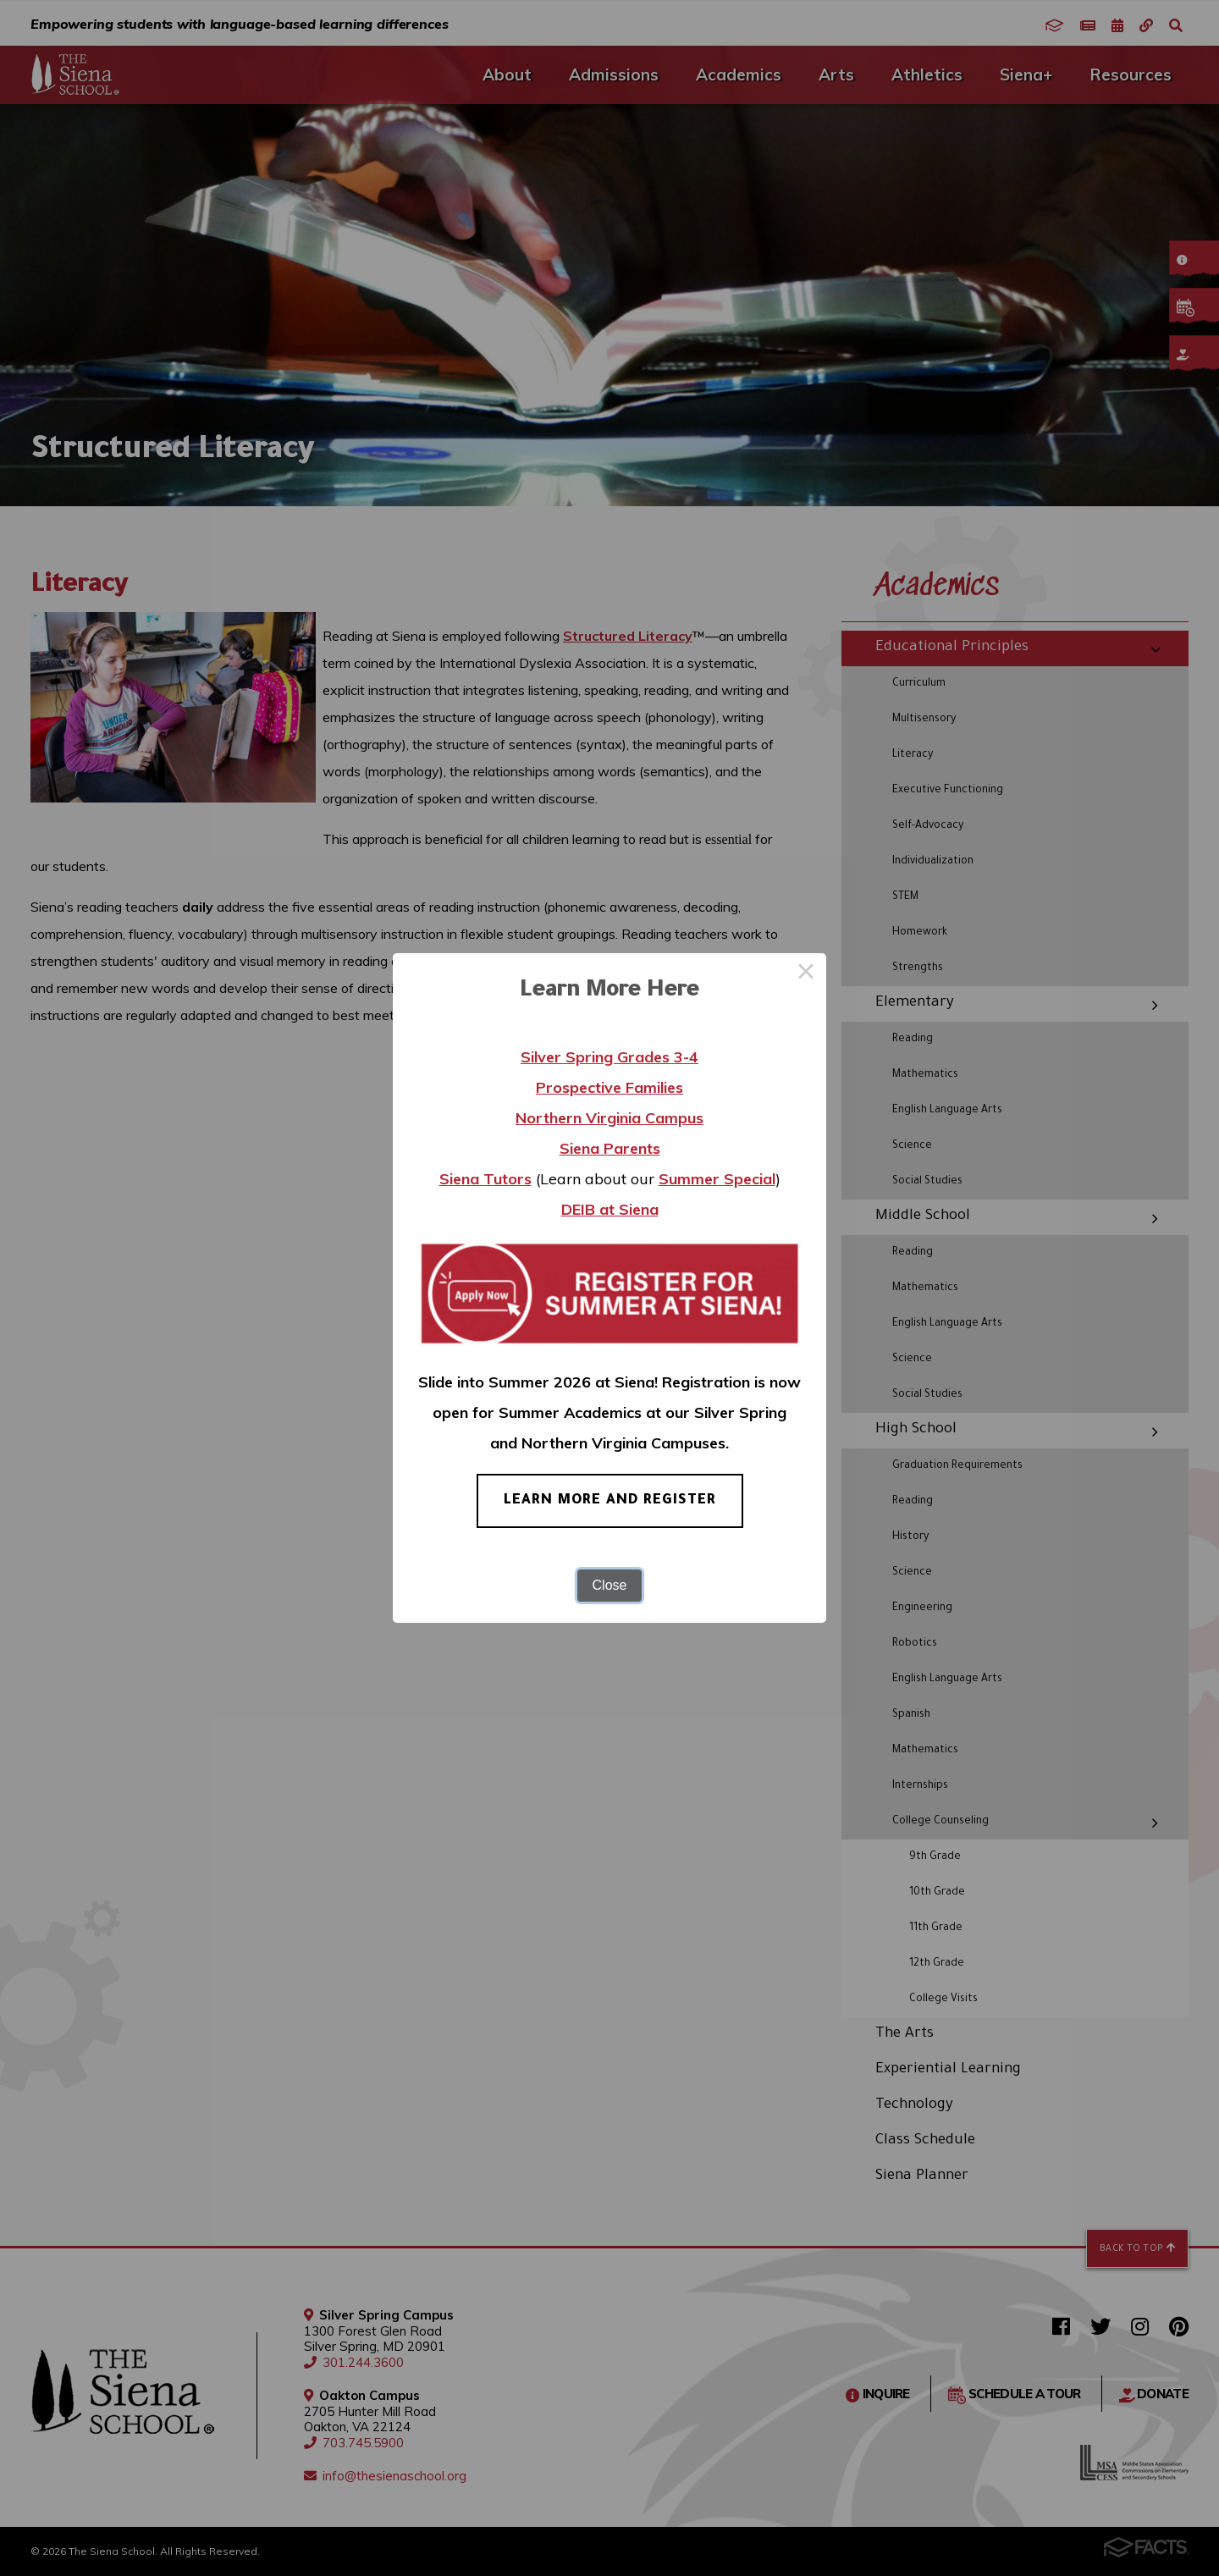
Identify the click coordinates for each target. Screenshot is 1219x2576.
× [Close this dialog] (806, 973)
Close (610, 1585)
